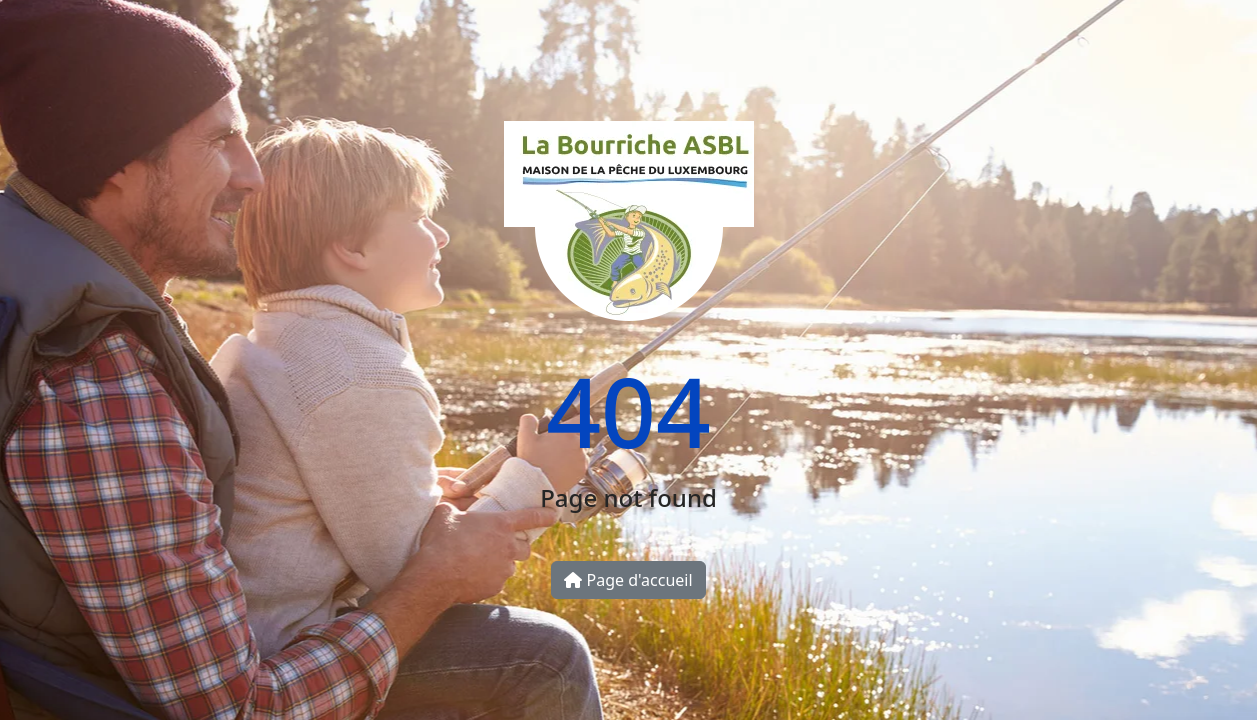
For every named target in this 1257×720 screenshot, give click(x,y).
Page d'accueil (628, 580)
